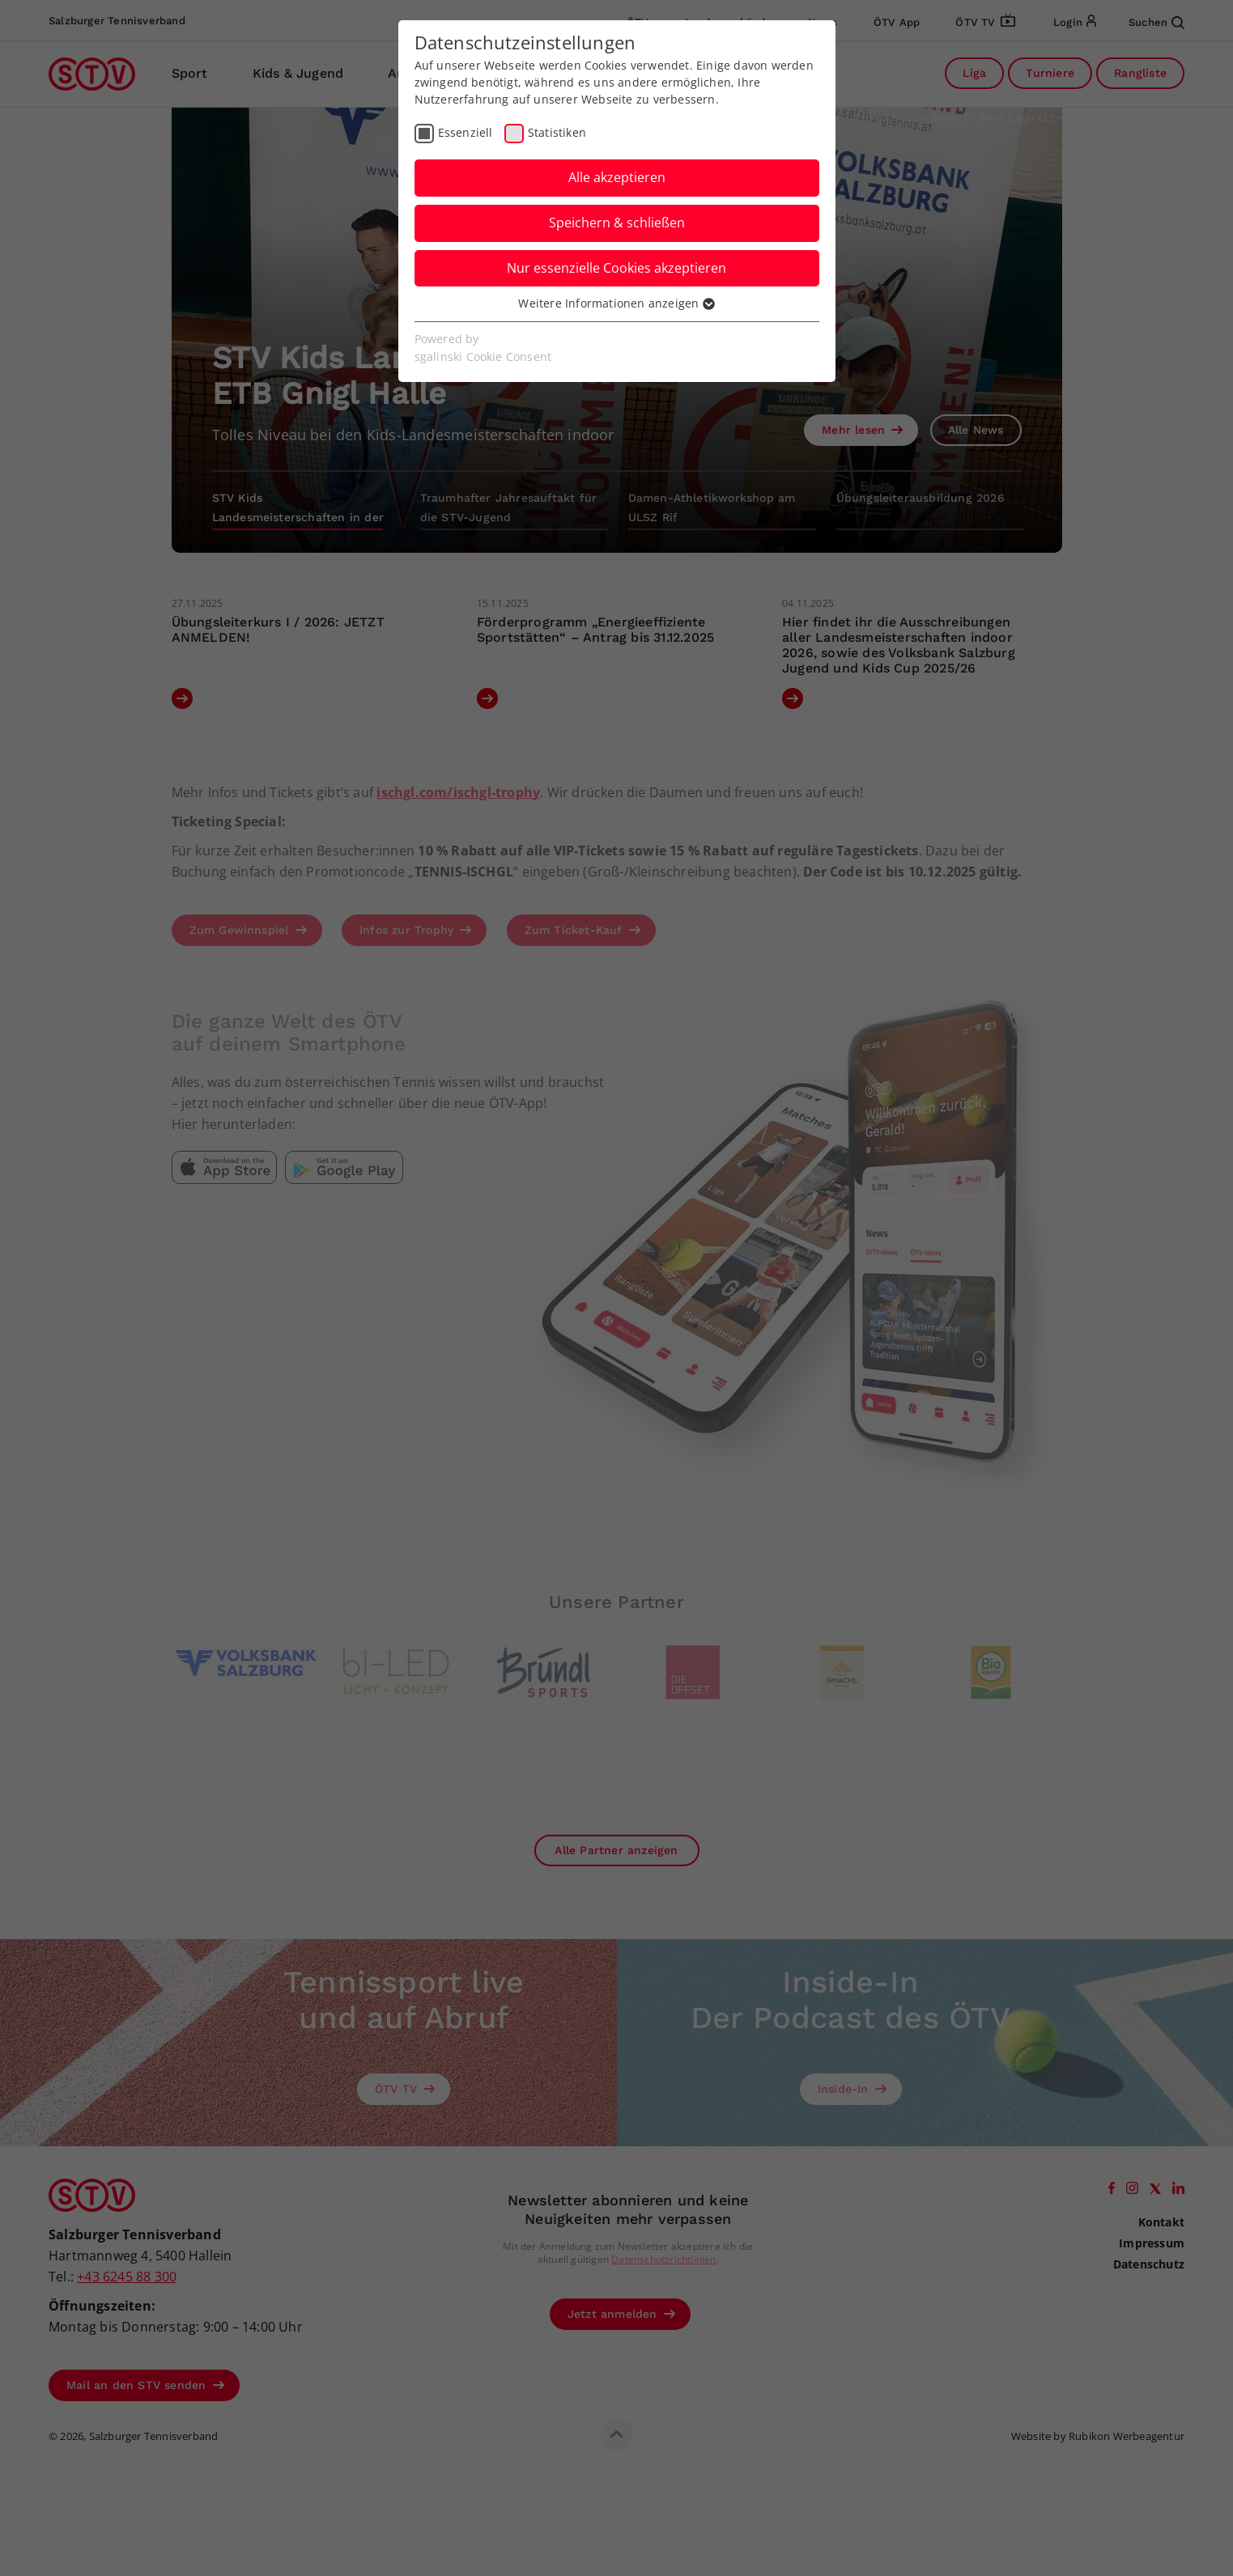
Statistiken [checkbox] (557, 132)
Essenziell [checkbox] (465, 132)
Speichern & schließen (617, 222)
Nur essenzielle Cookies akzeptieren (616, 268)
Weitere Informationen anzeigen (616, 303)
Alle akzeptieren (616, 177)
